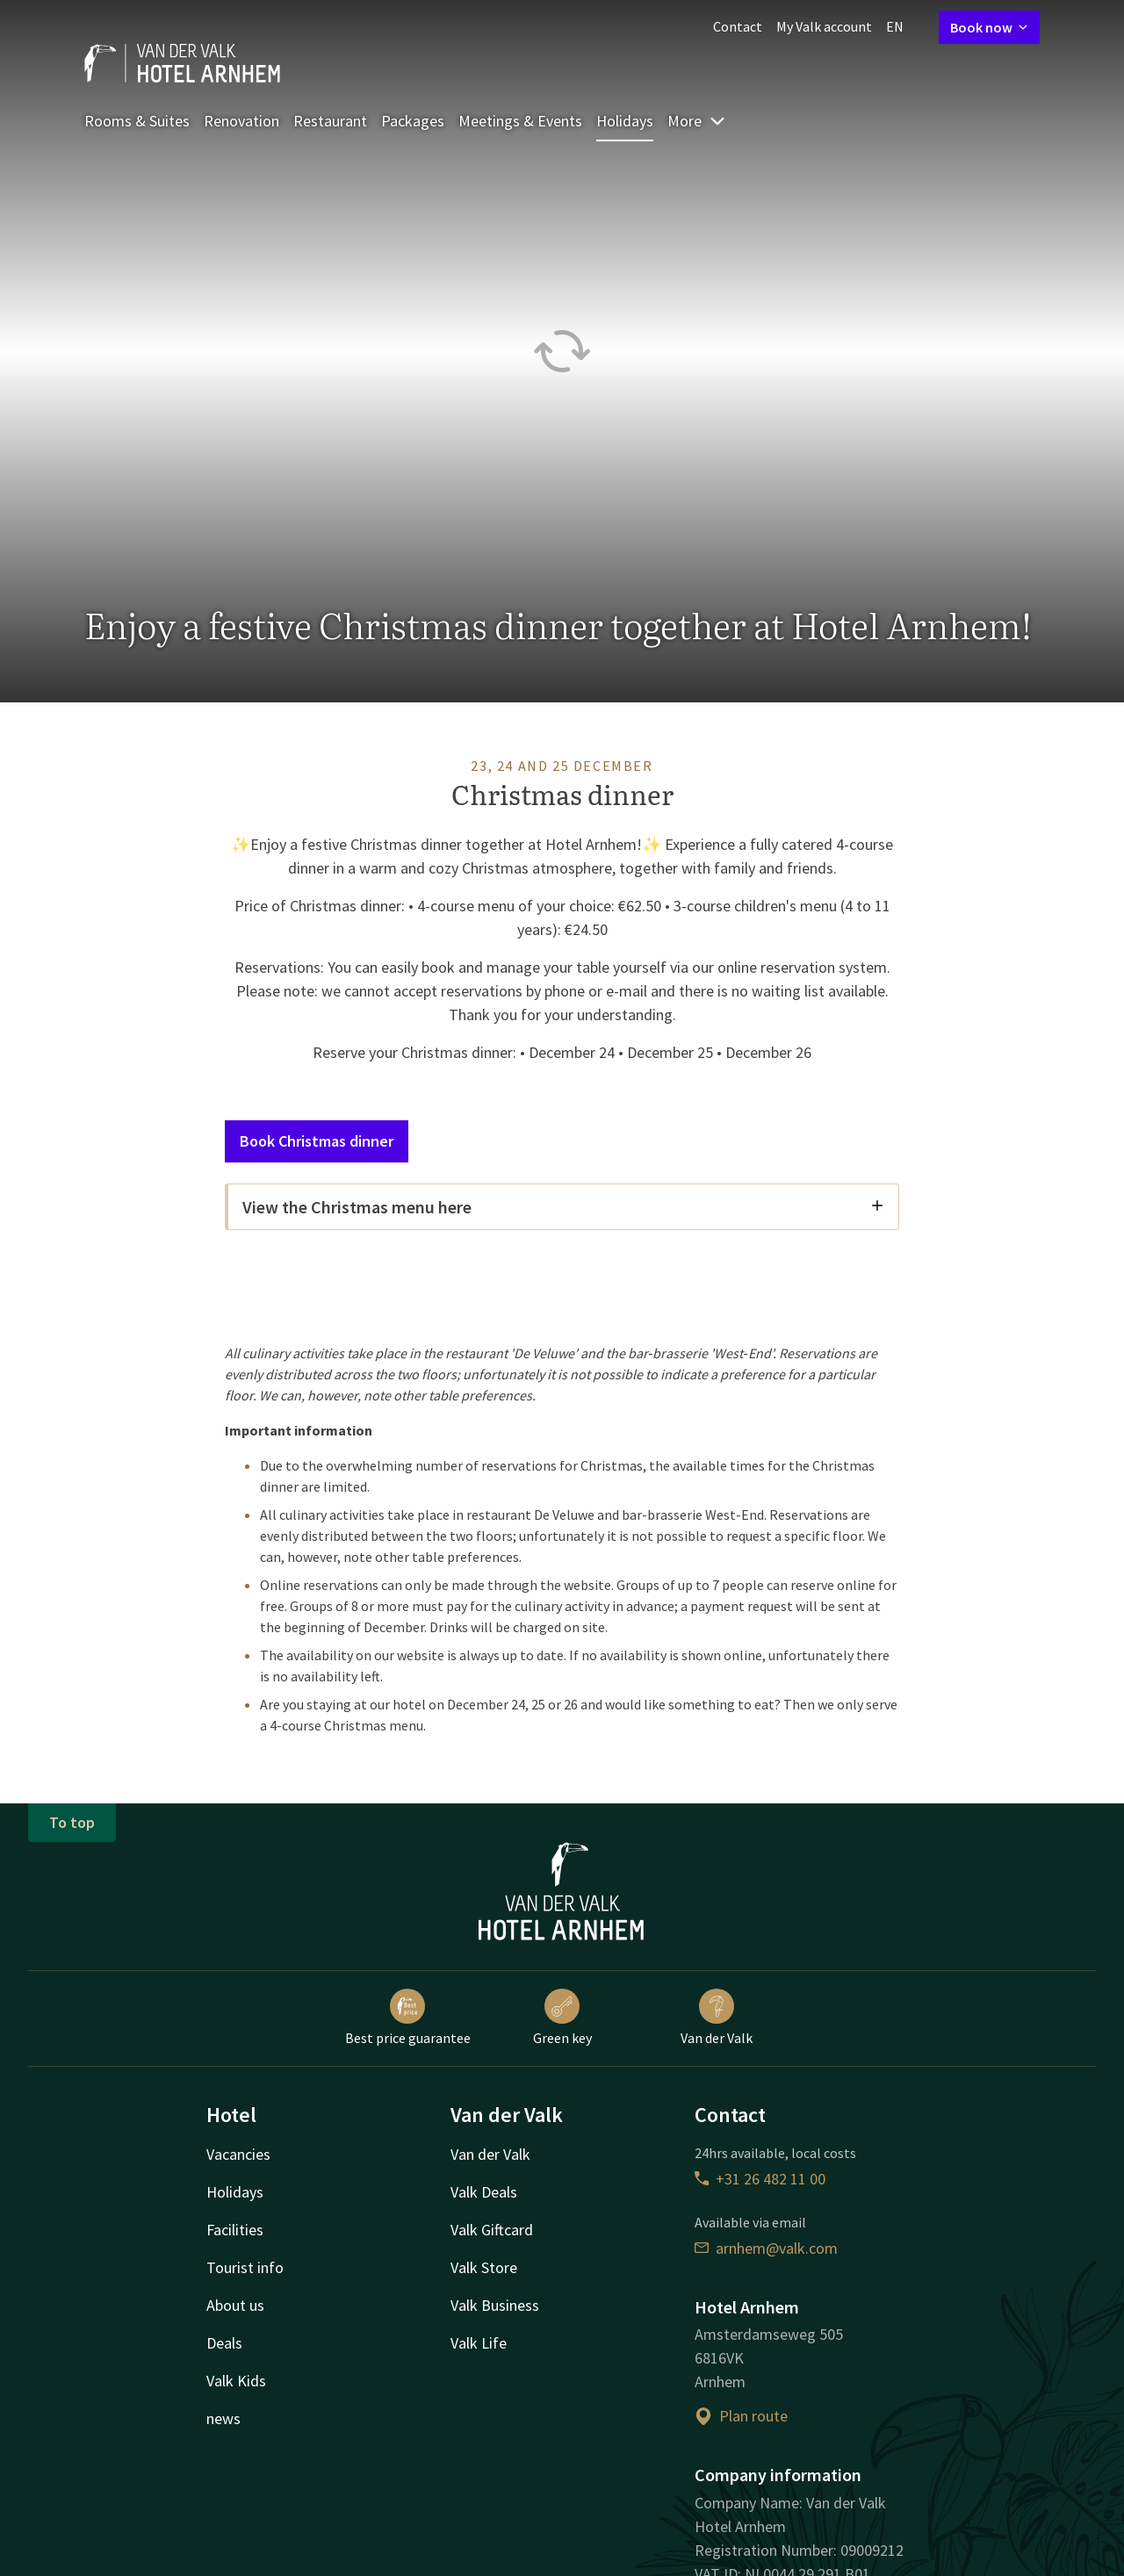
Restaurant (330, 121)
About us (235, 2305)
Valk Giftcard (491, 2230)
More (696, 121)
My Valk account (824, 26)
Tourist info (245, 2267)
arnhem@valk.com (766, 2248)
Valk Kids (236, 2381)
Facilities (234, 2230)
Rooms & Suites (137, 121)
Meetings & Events (520, 121)
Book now (989, 27)
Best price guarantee (408, 2018)
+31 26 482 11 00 (760, 2179)
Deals (224, 2343)
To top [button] (72, 1822)
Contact (737, 26)
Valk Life (478, 2343)
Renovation (241, 121)
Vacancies (238, 2154)
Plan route (741, 2416)
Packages (412, 121)
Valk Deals (483, 2192)
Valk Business (494, 2305)
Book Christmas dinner (316, 1141)
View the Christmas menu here (563, 1207)
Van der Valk (717, 2018)
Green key (562, 2018)
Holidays (624, 121)
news (223, 2418)
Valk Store (483, 2267)
